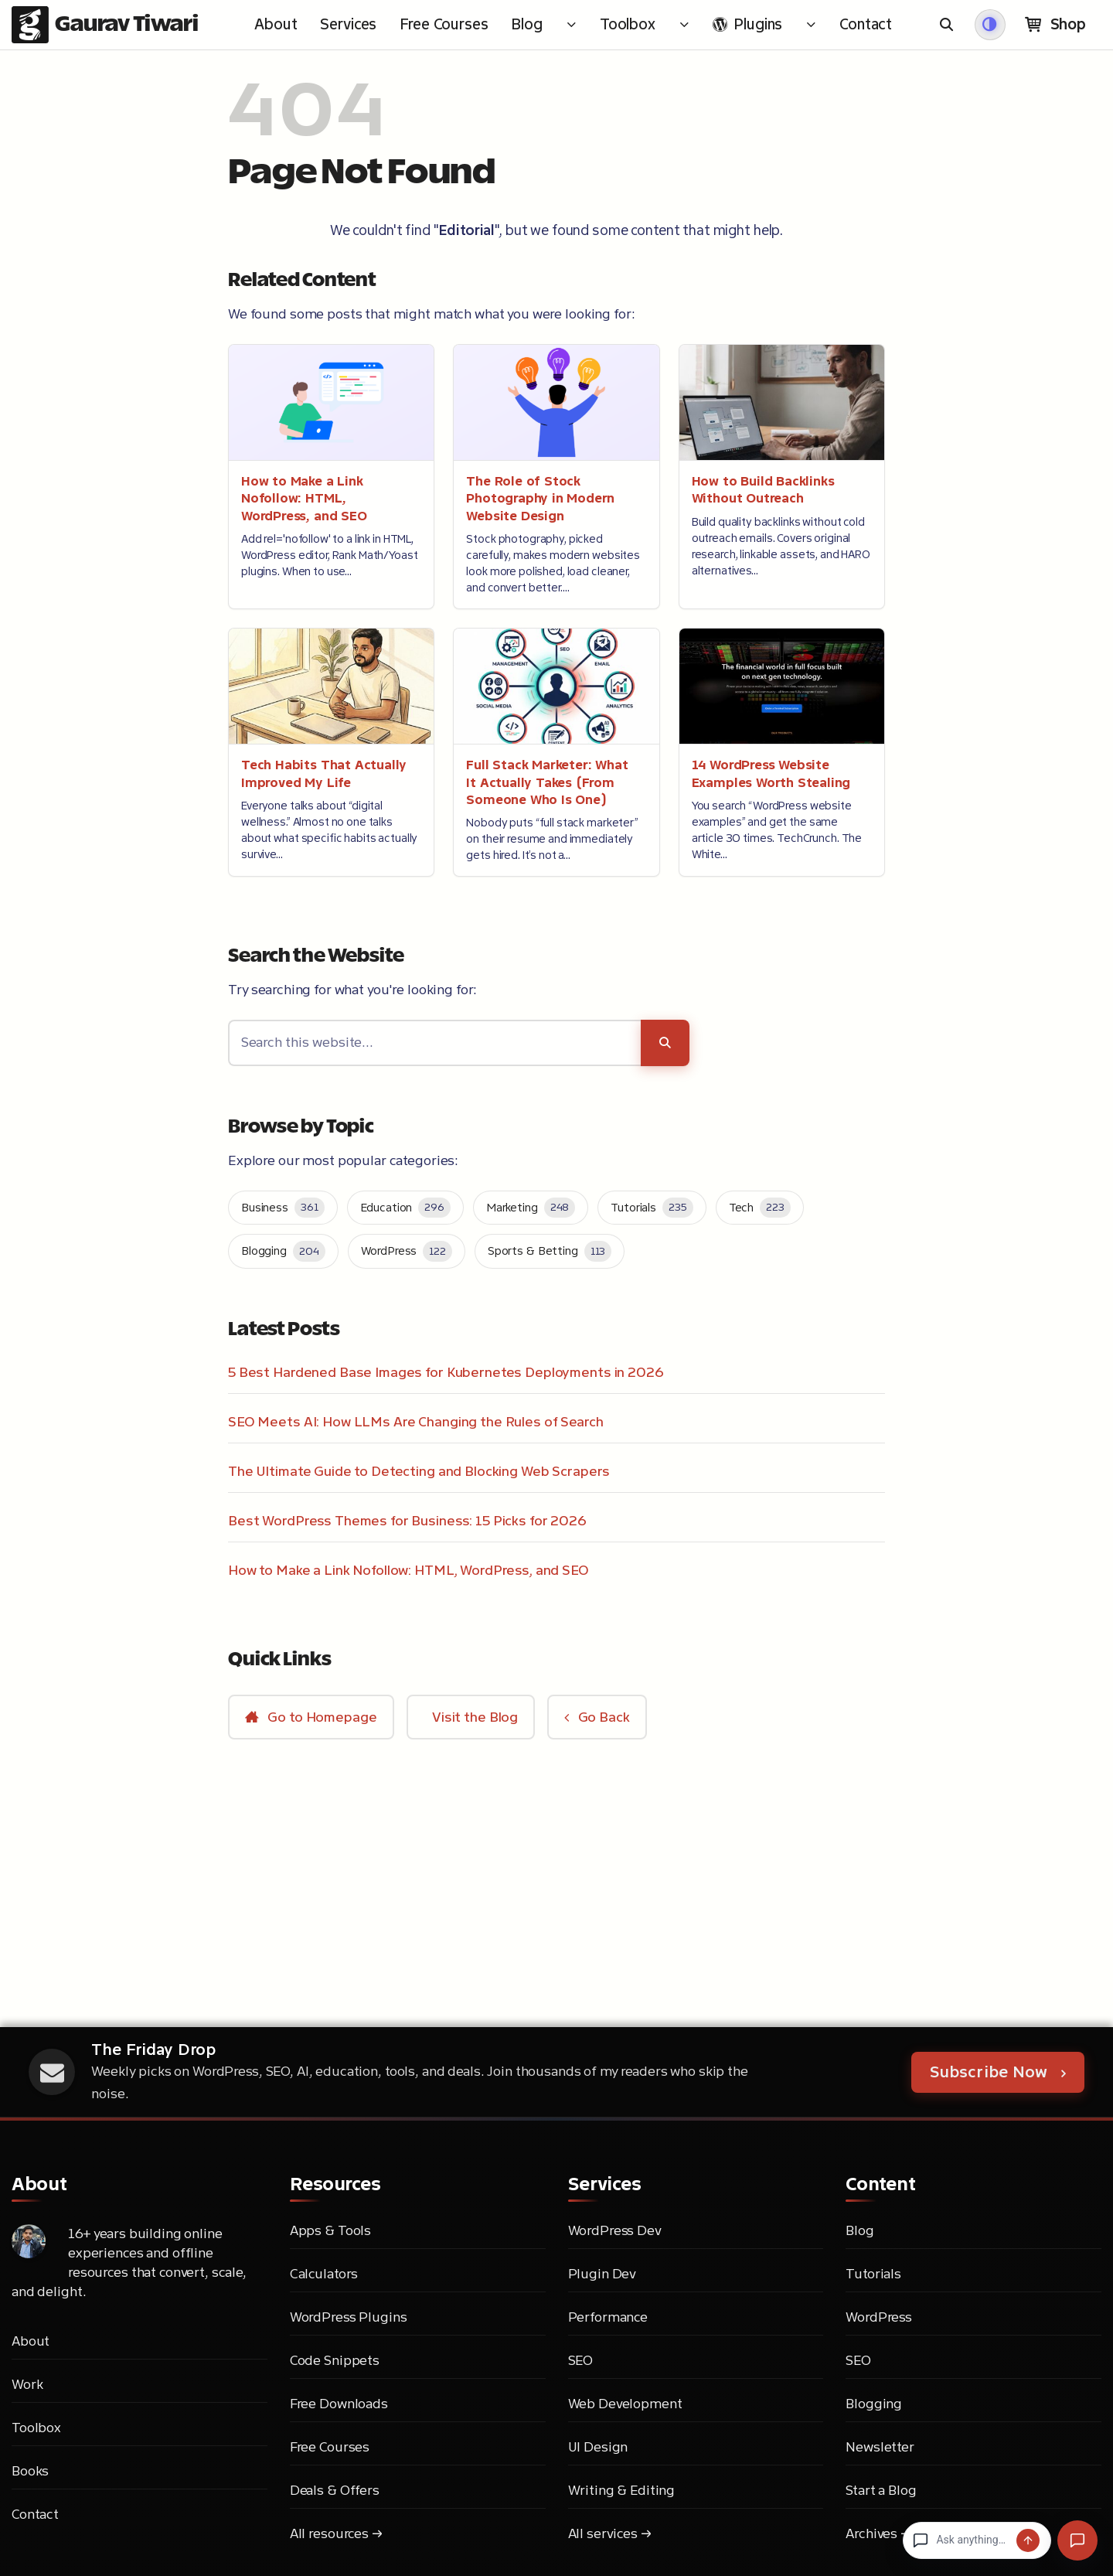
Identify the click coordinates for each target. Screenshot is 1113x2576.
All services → (610, 2533)
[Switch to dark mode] (990, 24)
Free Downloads (339, 2403)
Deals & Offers (335, 2490)
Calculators (324, 2273)
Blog (859, 2230)
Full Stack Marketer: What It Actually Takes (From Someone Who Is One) (547, 782)
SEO (581, 2360)
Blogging (874, 2403)
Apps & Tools (330, 2230)
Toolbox (36, 2427)
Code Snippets (335, 2360)
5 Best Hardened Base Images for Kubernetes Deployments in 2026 (446, 1372)
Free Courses (329, 2447)
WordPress (879, 2317)
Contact (35, 2514)
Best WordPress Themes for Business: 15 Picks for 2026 (407, 1520)
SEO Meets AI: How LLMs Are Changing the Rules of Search (416, 1421)
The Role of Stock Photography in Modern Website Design (540, 498)
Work (27, 2384)
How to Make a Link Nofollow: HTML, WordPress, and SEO (304, 498)
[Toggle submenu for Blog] (571, 25)
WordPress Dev (615, 2230)
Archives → (878, 2533)
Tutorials (873, 2273)
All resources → (336, 2533)
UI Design (598, 2447)
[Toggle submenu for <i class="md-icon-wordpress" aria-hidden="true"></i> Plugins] (811, 25)
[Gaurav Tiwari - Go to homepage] (105, 24)
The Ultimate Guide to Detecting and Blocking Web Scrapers (419, 1471)
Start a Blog (881, 2490)
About (30, 2341)
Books (30, 2471)
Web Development (625, 2403)
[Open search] (947, 24)
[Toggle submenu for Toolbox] (684, 25)
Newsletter (880, 2447)
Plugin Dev (602, 2273)
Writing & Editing (622, 2490)
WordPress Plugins (348, 2317)
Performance (608, 2317)
